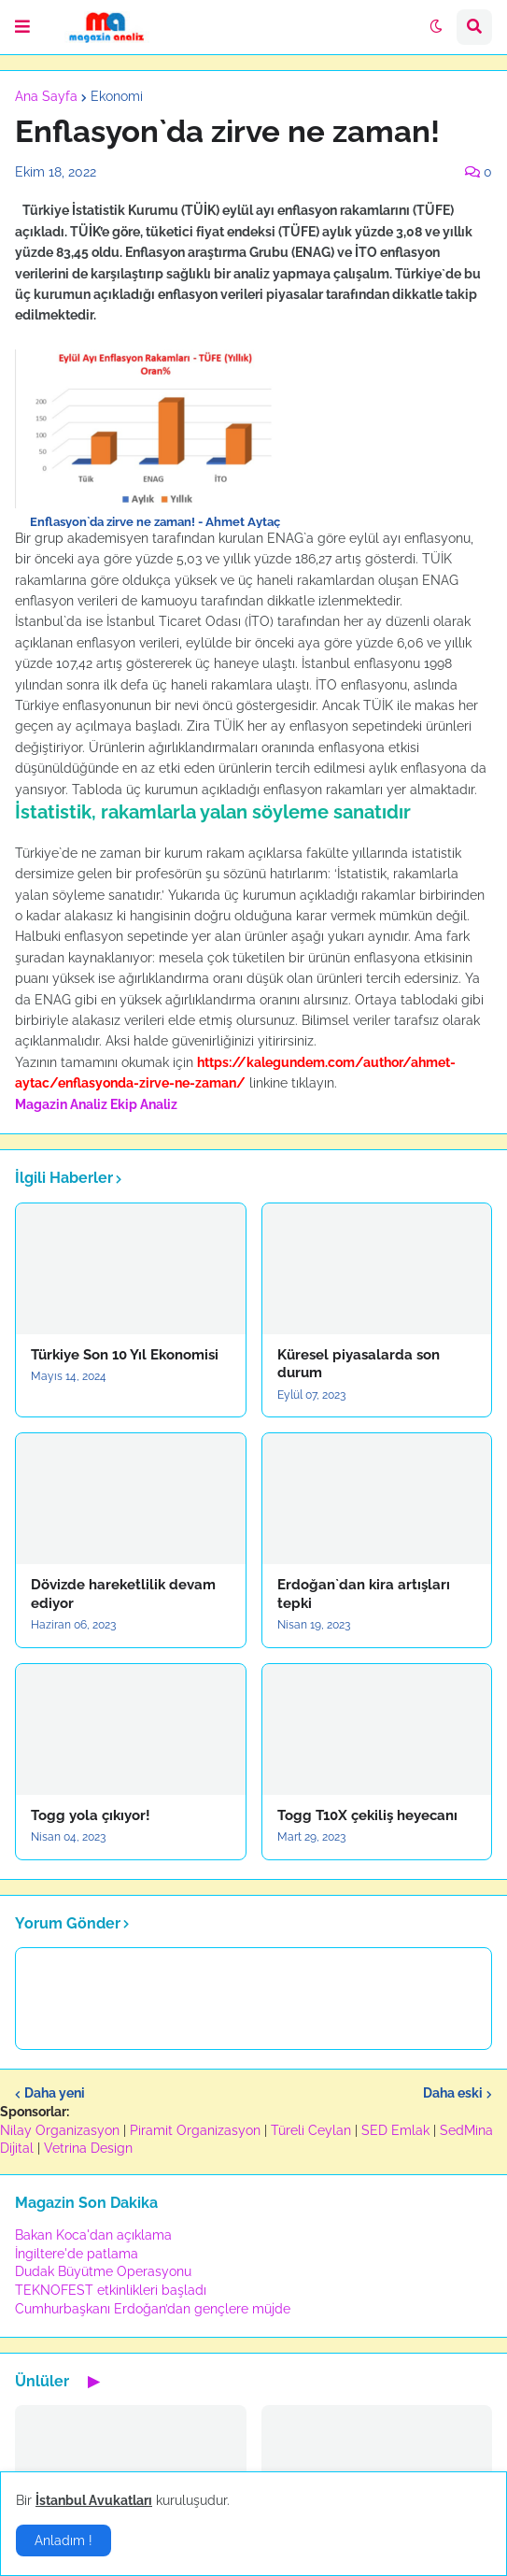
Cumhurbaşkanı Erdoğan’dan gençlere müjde (152, 2308)
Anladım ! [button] (63, 2540)
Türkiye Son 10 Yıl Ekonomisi (124, 1354)
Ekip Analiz (143, 1104)
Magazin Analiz (61, 1104)
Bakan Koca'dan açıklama (93, 2234)
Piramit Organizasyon (195, 2130)
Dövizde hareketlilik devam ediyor (123, 1594)
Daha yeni (54, 2092)
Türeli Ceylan (311, 2130)
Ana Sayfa (46, 96)
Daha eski (453, 2092)
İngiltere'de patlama (76, 2253)
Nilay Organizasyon (60, 2130)
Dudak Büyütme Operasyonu (103, 2271)
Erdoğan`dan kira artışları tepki (363, 1594)
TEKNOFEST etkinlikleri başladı (110, 2290)
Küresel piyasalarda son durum (358, 1364)
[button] (22, 27)
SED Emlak (395, 2130)
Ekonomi (117, 96)
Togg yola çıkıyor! (90, 1815)
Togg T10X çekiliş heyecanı (367, 1815)
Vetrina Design (88, 2148)
